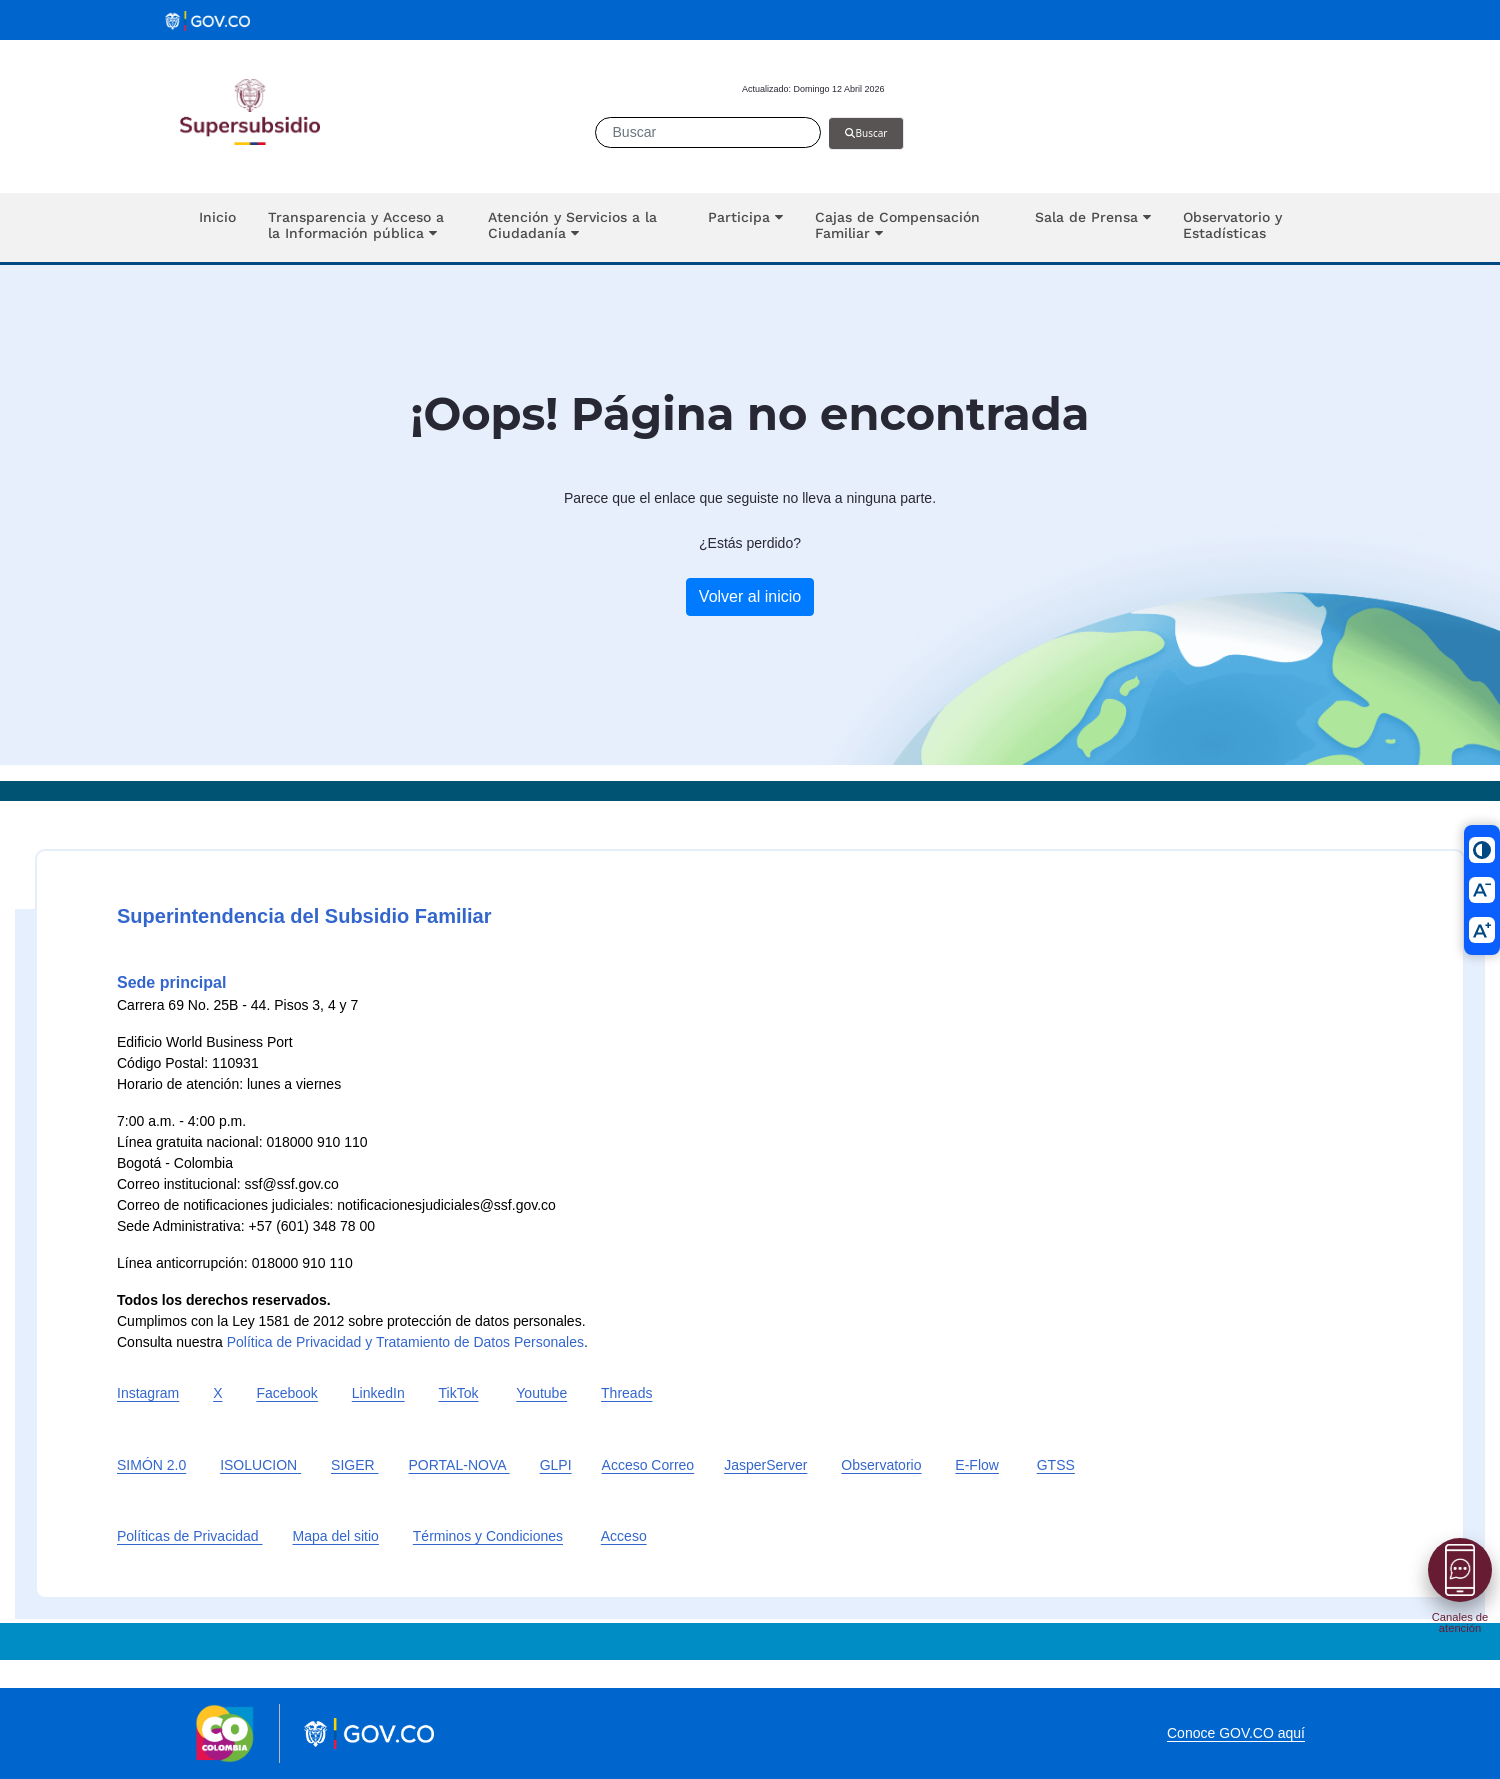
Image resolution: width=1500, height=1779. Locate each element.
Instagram (148, 1393)
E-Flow (977, 1465)
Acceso (624, 1536)
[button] (362, 227)
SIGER (354, 1465)
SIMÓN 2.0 (151, 1465)
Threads (626, 1393)
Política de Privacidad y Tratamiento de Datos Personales (405, 1342)
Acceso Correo (648, 1465)
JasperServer (765, 1465)
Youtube (541, 1393)
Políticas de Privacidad (190, 1536)
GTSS (1056, 1465)
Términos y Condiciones (488, 1536)
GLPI (556, 1465)
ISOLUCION (260, 1465)
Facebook (286, 1393)
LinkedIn (378, 1393)
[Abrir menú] (1460, 1570)
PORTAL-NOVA (459, 1465)
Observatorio (881, 1465)
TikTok (459, 1393)
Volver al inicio (750, 596)
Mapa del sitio (336, 1536)
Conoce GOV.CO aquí (1236, 1733)
